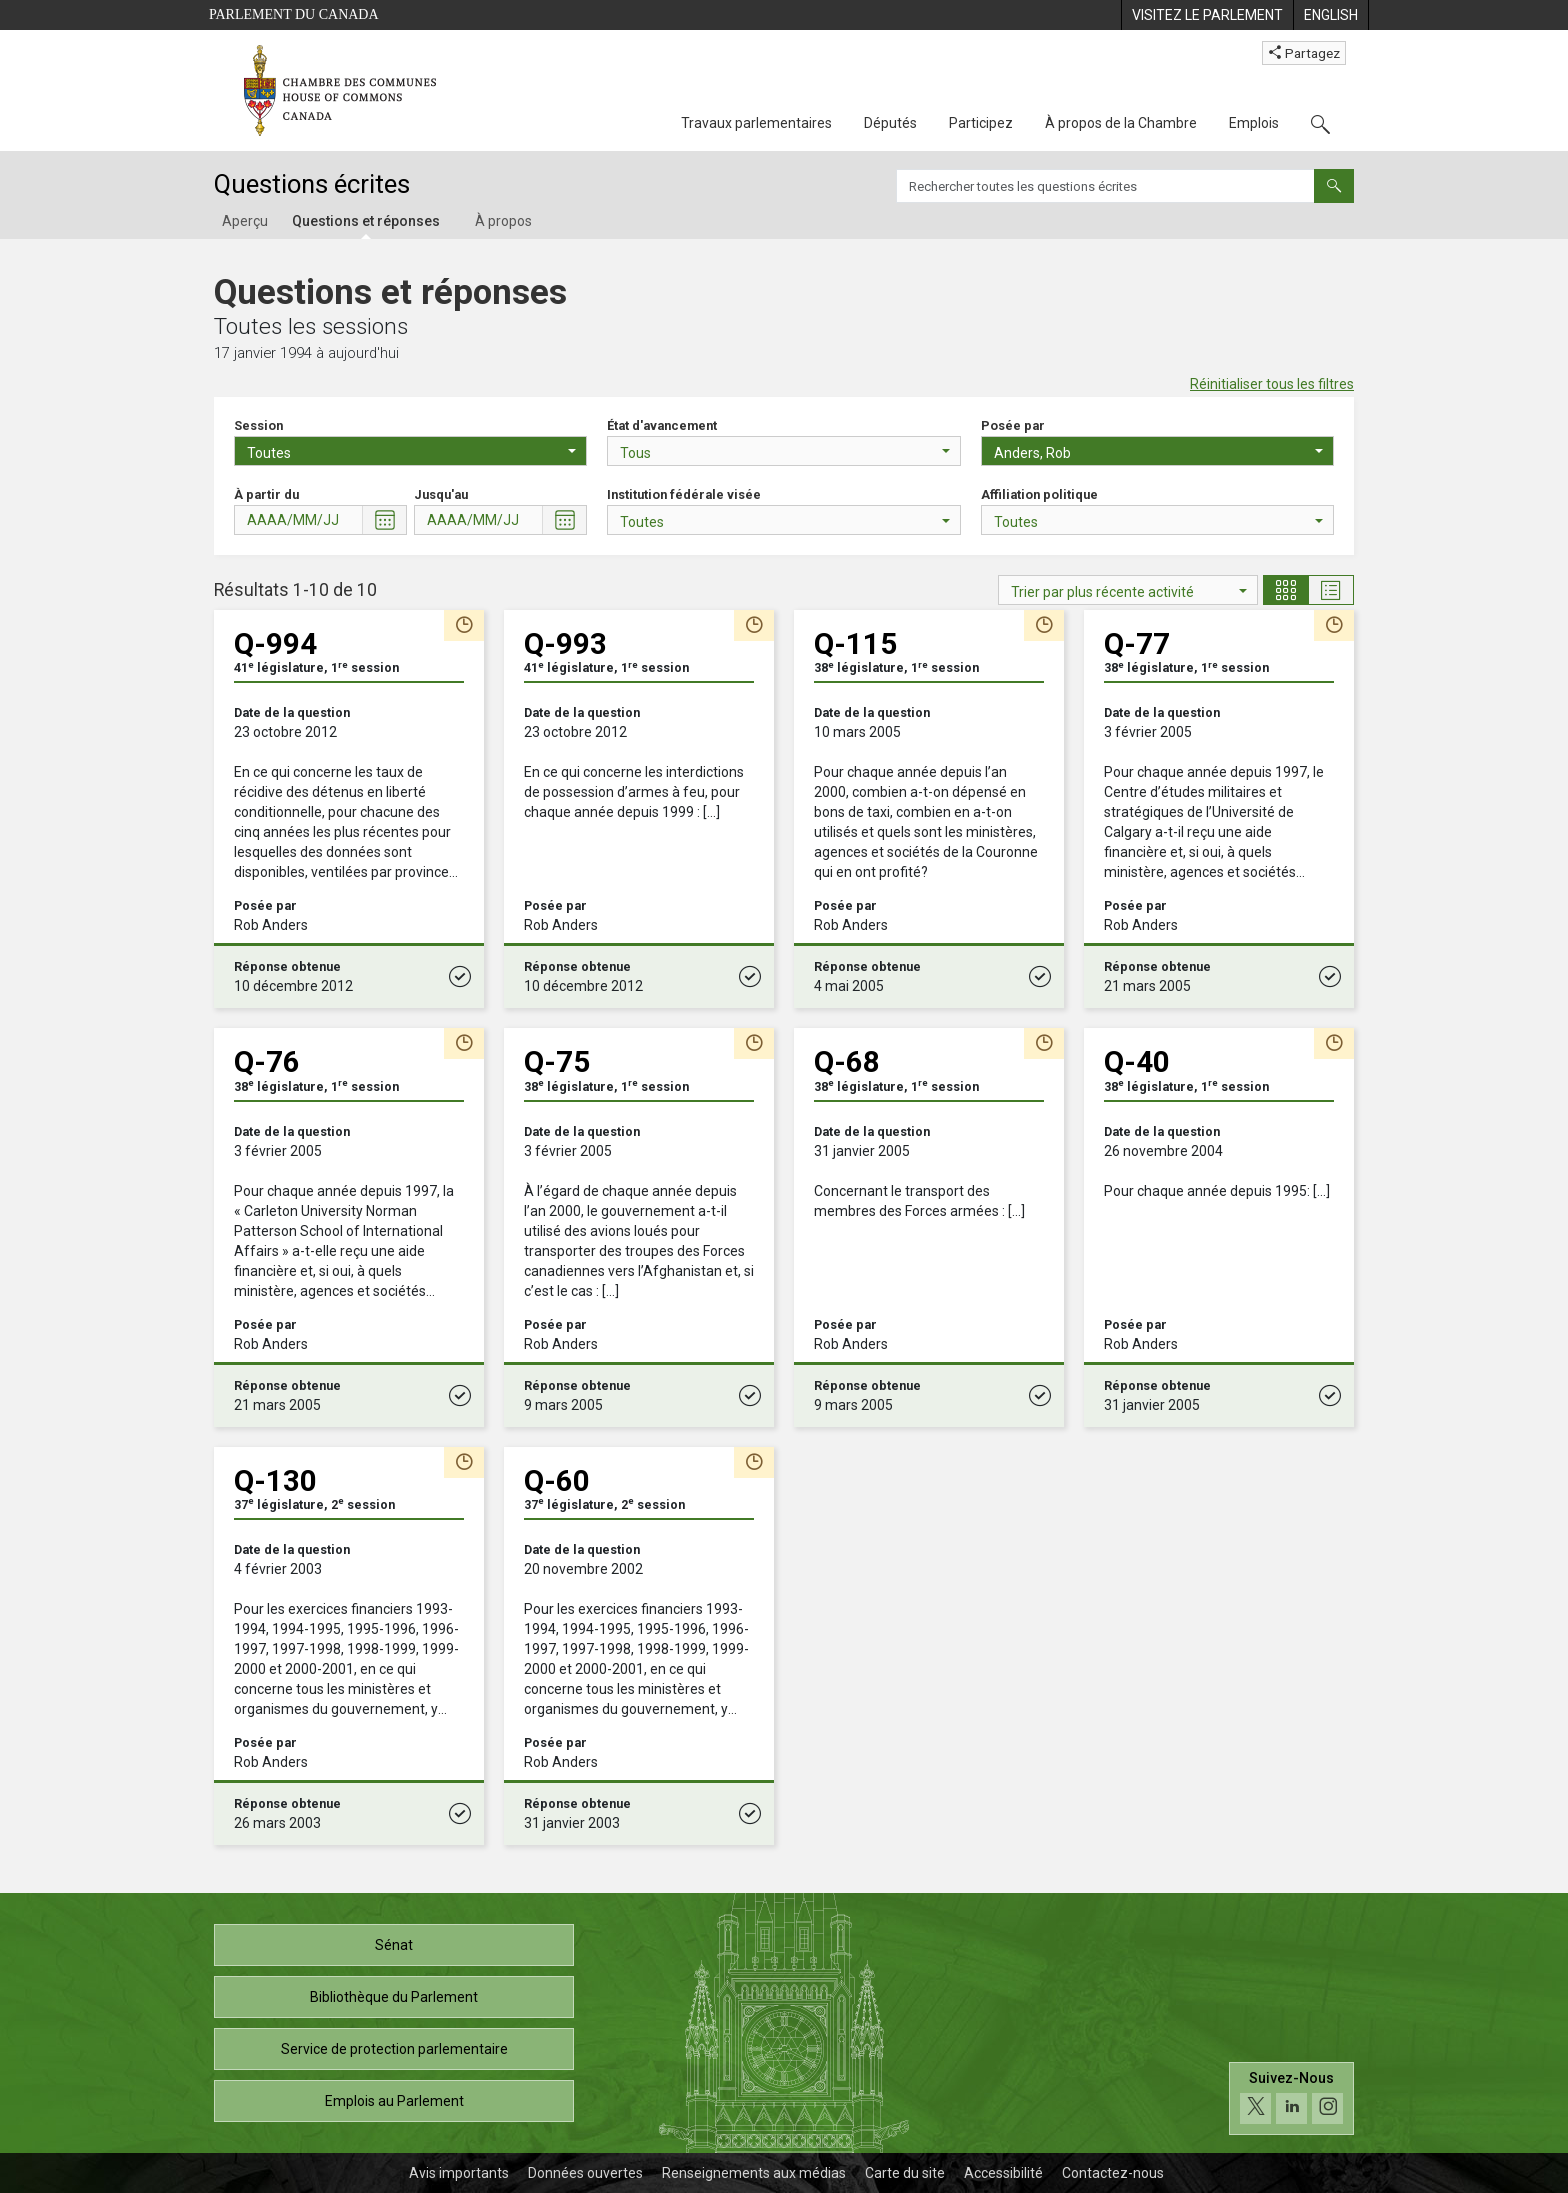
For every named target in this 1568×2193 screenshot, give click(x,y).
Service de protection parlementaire (394, 2049)
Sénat (394, 1945)
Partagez (1304, 53)
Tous (784, 453)
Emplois (1254, 123)
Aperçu (245, 221)
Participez (981, 123)
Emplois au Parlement (394, 2101)
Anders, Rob (1158, 453)
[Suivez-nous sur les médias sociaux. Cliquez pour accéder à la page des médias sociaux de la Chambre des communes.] (1291, 2098)
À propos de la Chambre (1121, 123)
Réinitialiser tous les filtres (1272, 384)
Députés (890, 123)
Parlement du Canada (294, 14)
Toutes (411, 453)
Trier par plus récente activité (1129, 592)
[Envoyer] (1334, 186)
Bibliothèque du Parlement (394, 1997)
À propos (503, 221)
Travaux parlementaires (756, 123)
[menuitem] (1207, 15)
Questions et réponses (366, 221)
